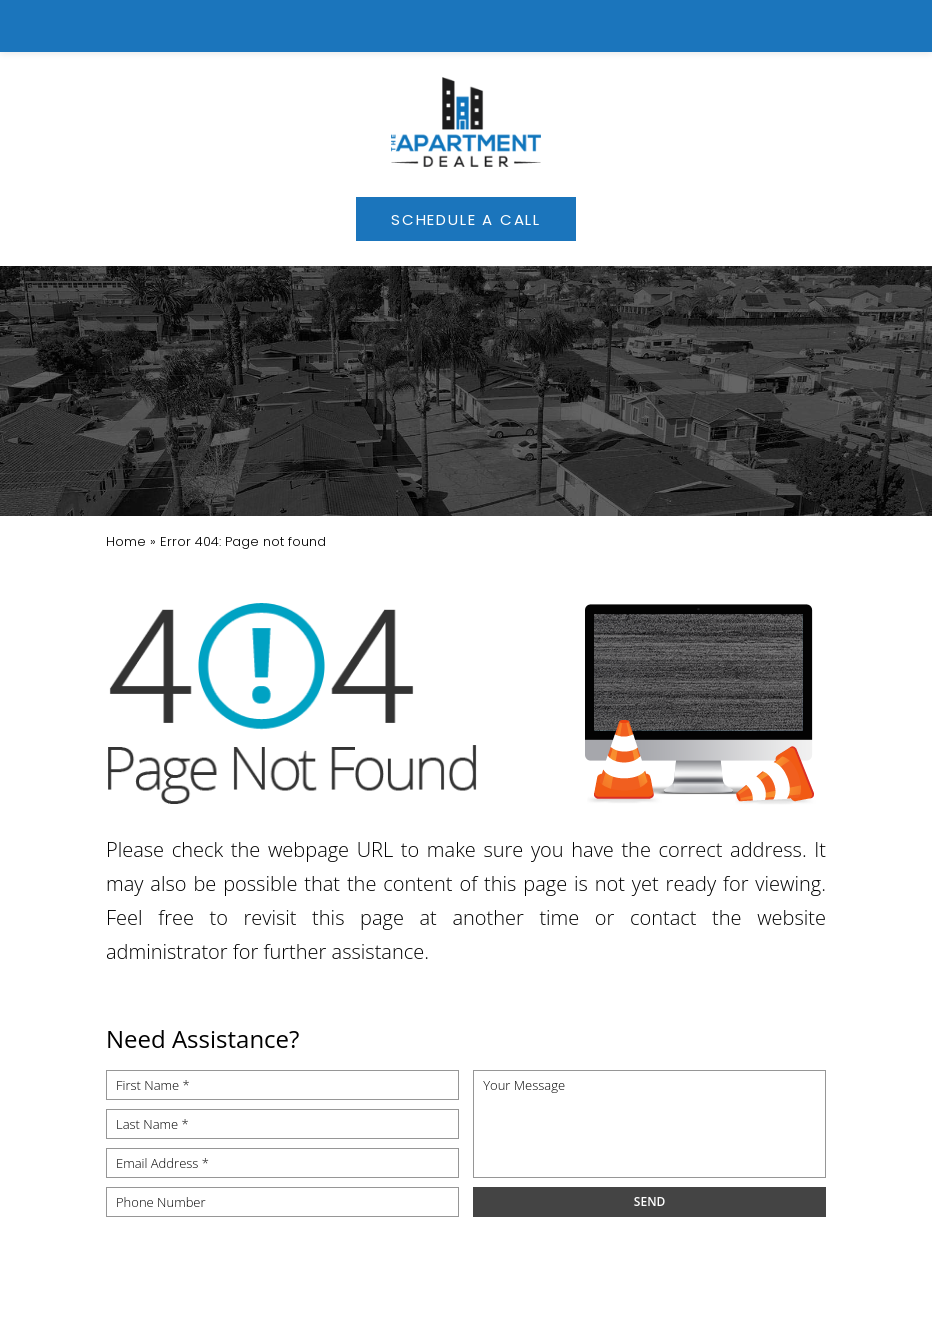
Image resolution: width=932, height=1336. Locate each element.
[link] (466, 26)
